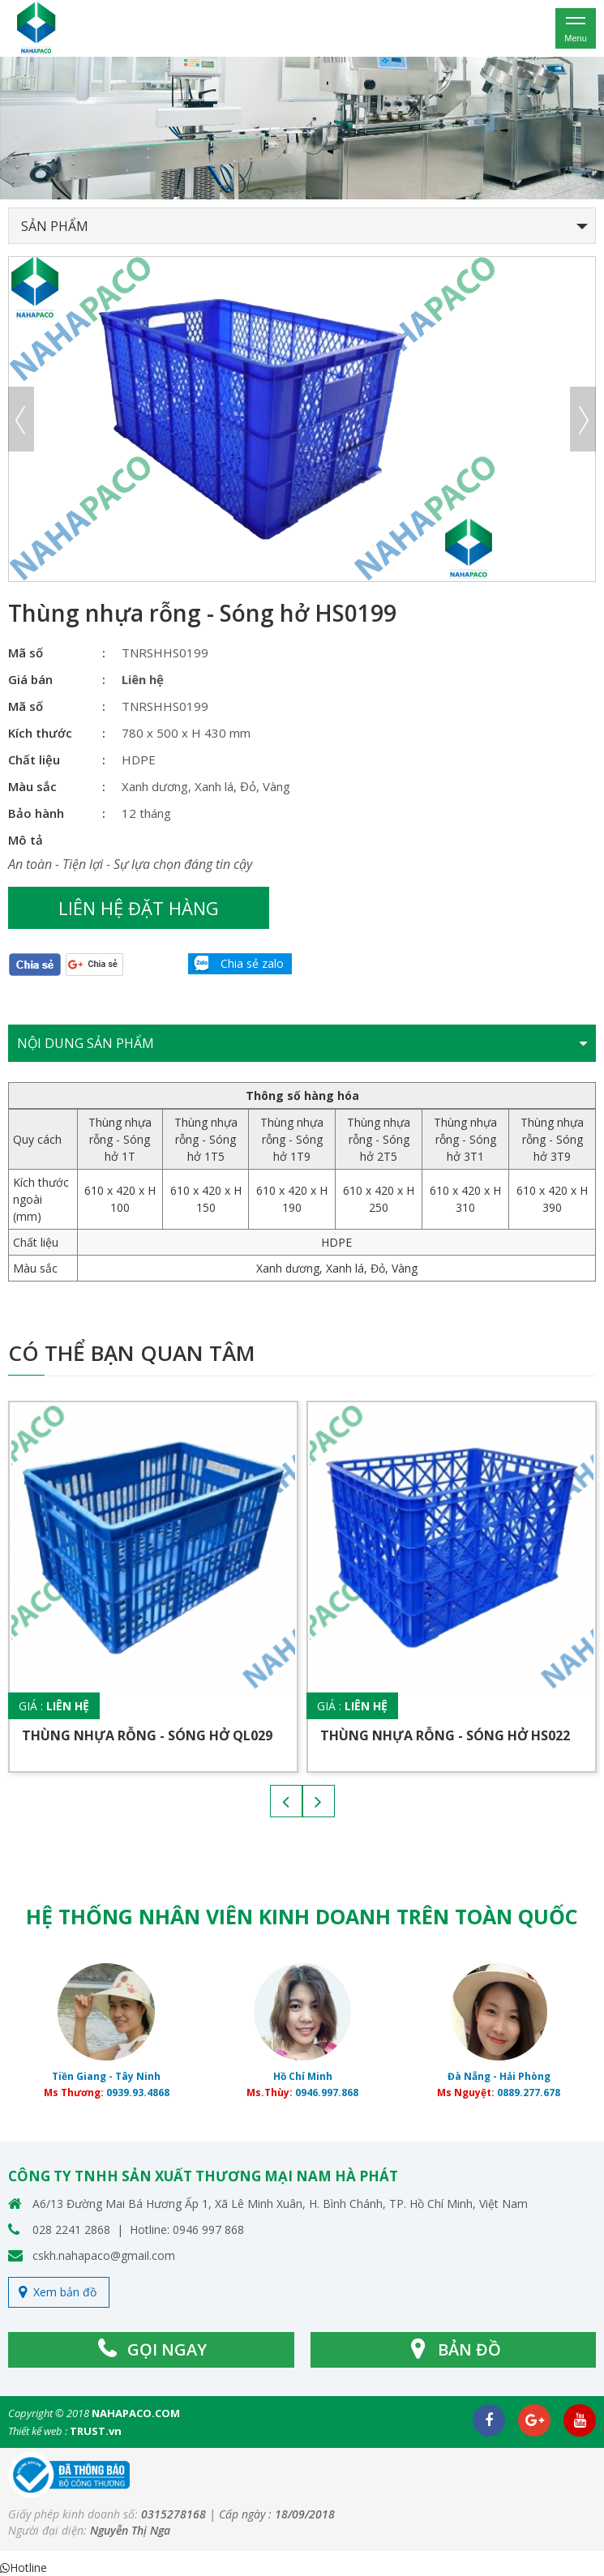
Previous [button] (21, 419)
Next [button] (583, 419)
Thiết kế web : (37, 2431)
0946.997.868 (326, 2092)
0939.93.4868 (137, 2092)
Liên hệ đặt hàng (138, 908)
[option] (302, 128)
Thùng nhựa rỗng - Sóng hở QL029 (147, 1735)
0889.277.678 (528, 2092)
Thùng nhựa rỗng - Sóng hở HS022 (445, 1735)
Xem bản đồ (64, 2292)
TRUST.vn (96, 2431)
